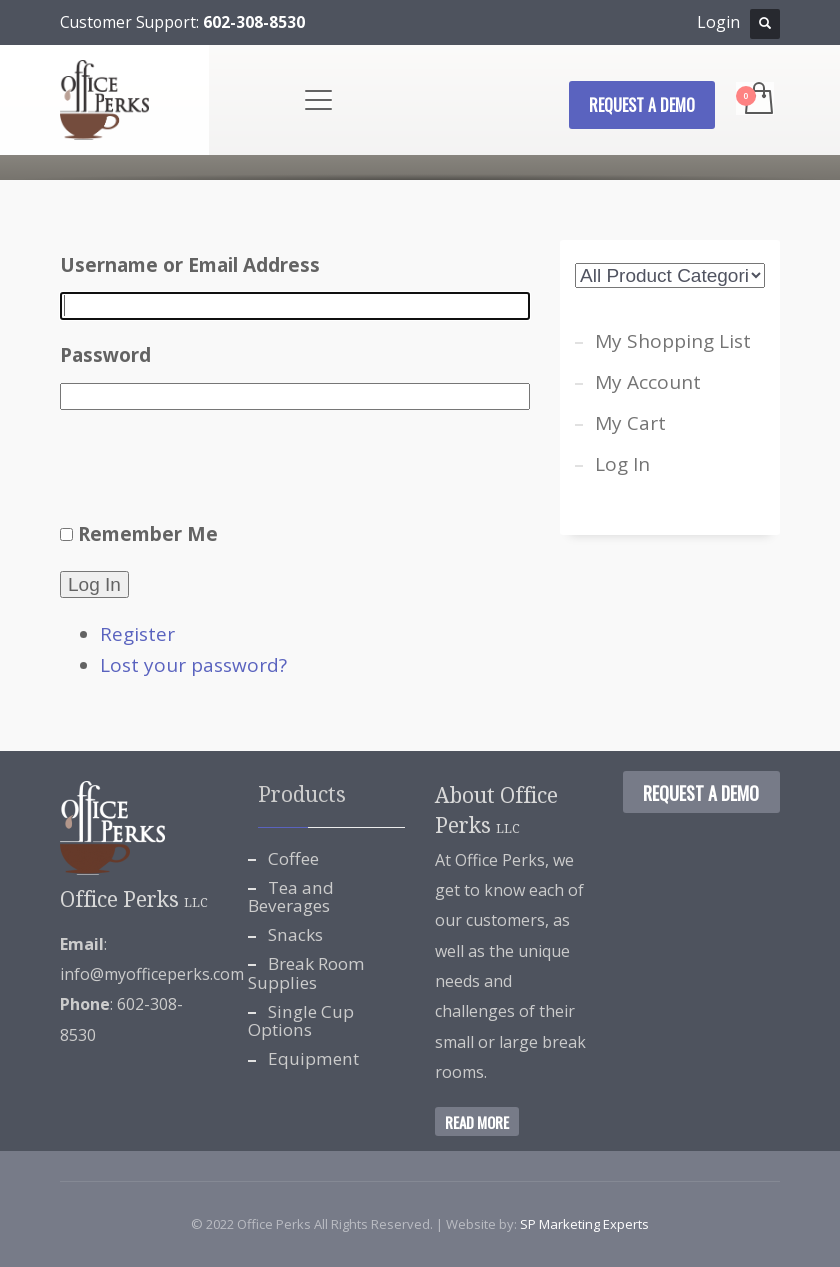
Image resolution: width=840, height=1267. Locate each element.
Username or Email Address (190, 265)
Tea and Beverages (291, 897)
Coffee (293, 858)
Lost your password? (193, 665)
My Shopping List (673, 341)
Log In (94, 584)
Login (718, 22)
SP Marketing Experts (584, 1224)
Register (137, 634)
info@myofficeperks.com (152, 974)
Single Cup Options (301, 1021)
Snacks (295, 934)
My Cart (630, 423)
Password (105, 355)
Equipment (313, 1058)
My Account (648, 382)
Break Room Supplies (306, 973)
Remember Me (148, 534)
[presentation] (212, 470)
